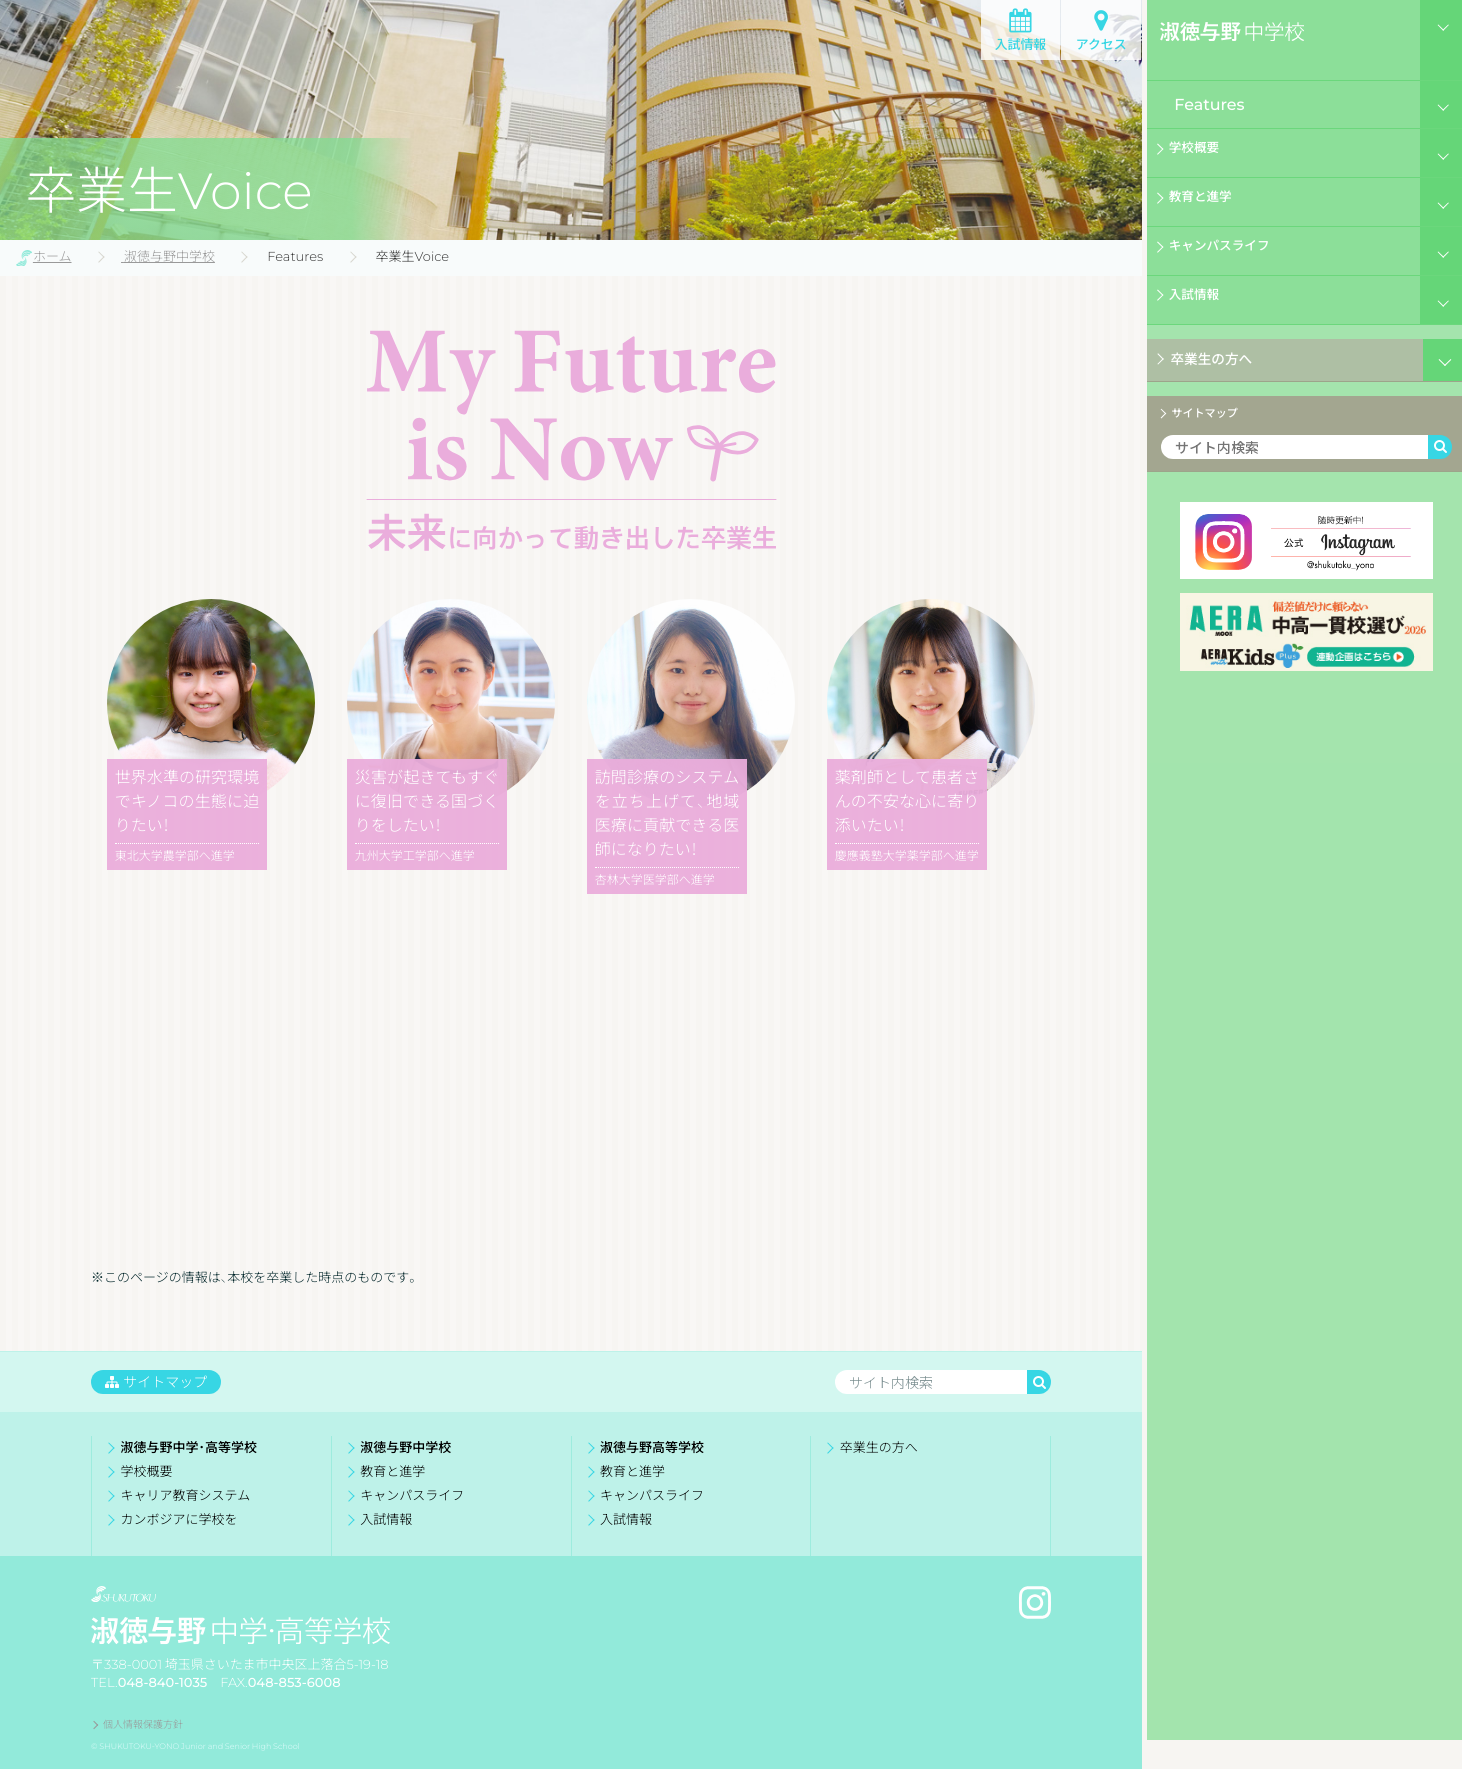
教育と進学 (1209, 203)
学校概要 (1201, 154)
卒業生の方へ (1208, 361)
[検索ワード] (1290, 457)
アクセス (1100, 44)
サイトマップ (1215, 418)
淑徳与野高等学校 (652, 1447)
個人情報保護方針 (143, 1723)
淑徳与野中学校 (405, 1447)
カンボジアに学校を (179, 1519)
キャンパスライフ (1233, 252)
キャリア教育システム (186, 1495)
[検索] (1436, 457)
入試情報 (1020, 44)
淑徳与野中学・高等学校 (189, 1447)
